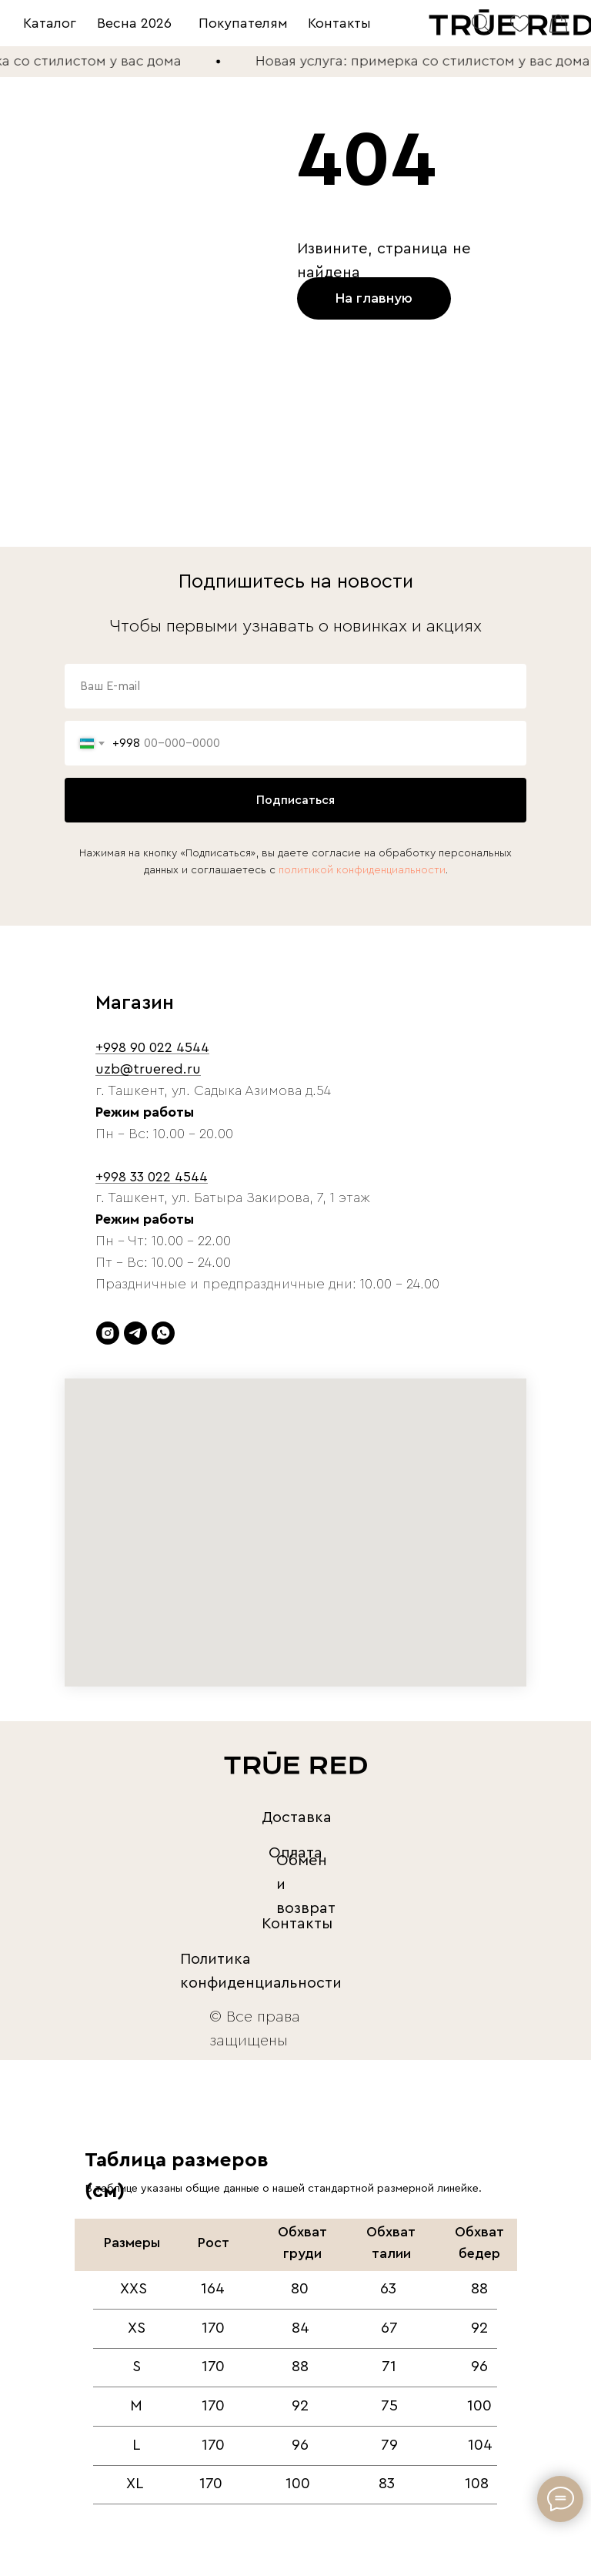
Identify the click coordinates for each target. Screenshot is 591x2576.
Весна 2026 (134, 23)
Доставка (297, 1817)
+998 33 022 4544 (151, 1177)
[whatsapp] (163, 1333)
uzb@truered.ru (148, 1069)
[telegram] (135, 1333)
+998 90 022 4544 (152, 1047)
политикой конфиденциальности (362, 870)
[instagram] (107, 1333)
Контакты (339, 23)
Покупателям (243, 23)
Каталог (49, 23)
